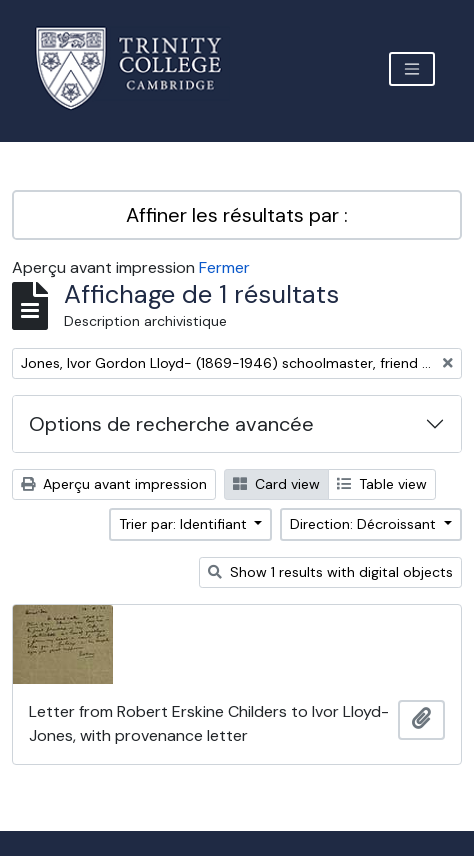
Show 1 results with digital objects (330, 572)
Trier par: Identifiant (185, 524)
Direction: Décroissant (365, 524)
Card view (276, 484)
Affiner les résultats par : (237, 215)
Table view (382, 484)
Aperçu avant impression (114, 484)
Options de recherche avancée (171, 424)
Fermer (224, 267)
